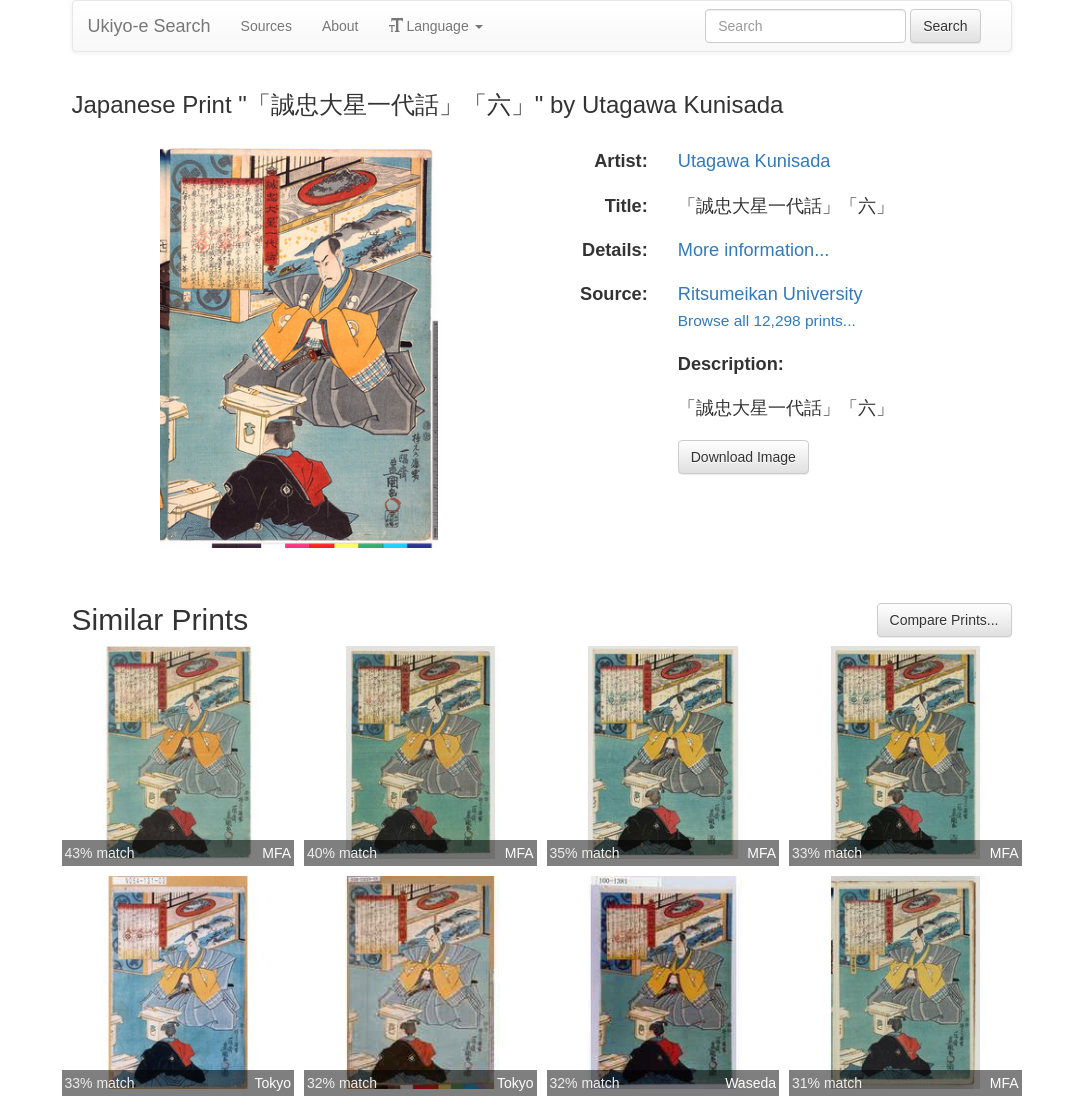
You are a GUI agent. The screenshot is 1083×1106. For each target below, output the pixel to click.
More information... (754, 250)
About (340, 26)
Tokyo (272, 1083)
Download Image (743, 457)
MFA (276, 853)
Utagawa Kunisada (754, 161)
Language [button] (436, 26)
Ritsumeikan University (770, 294)
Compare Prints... (944, 620)
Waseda (750, 1083)
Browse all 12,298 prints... (767, 320)
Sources (266, 26)
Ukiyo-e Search (149, 26)
